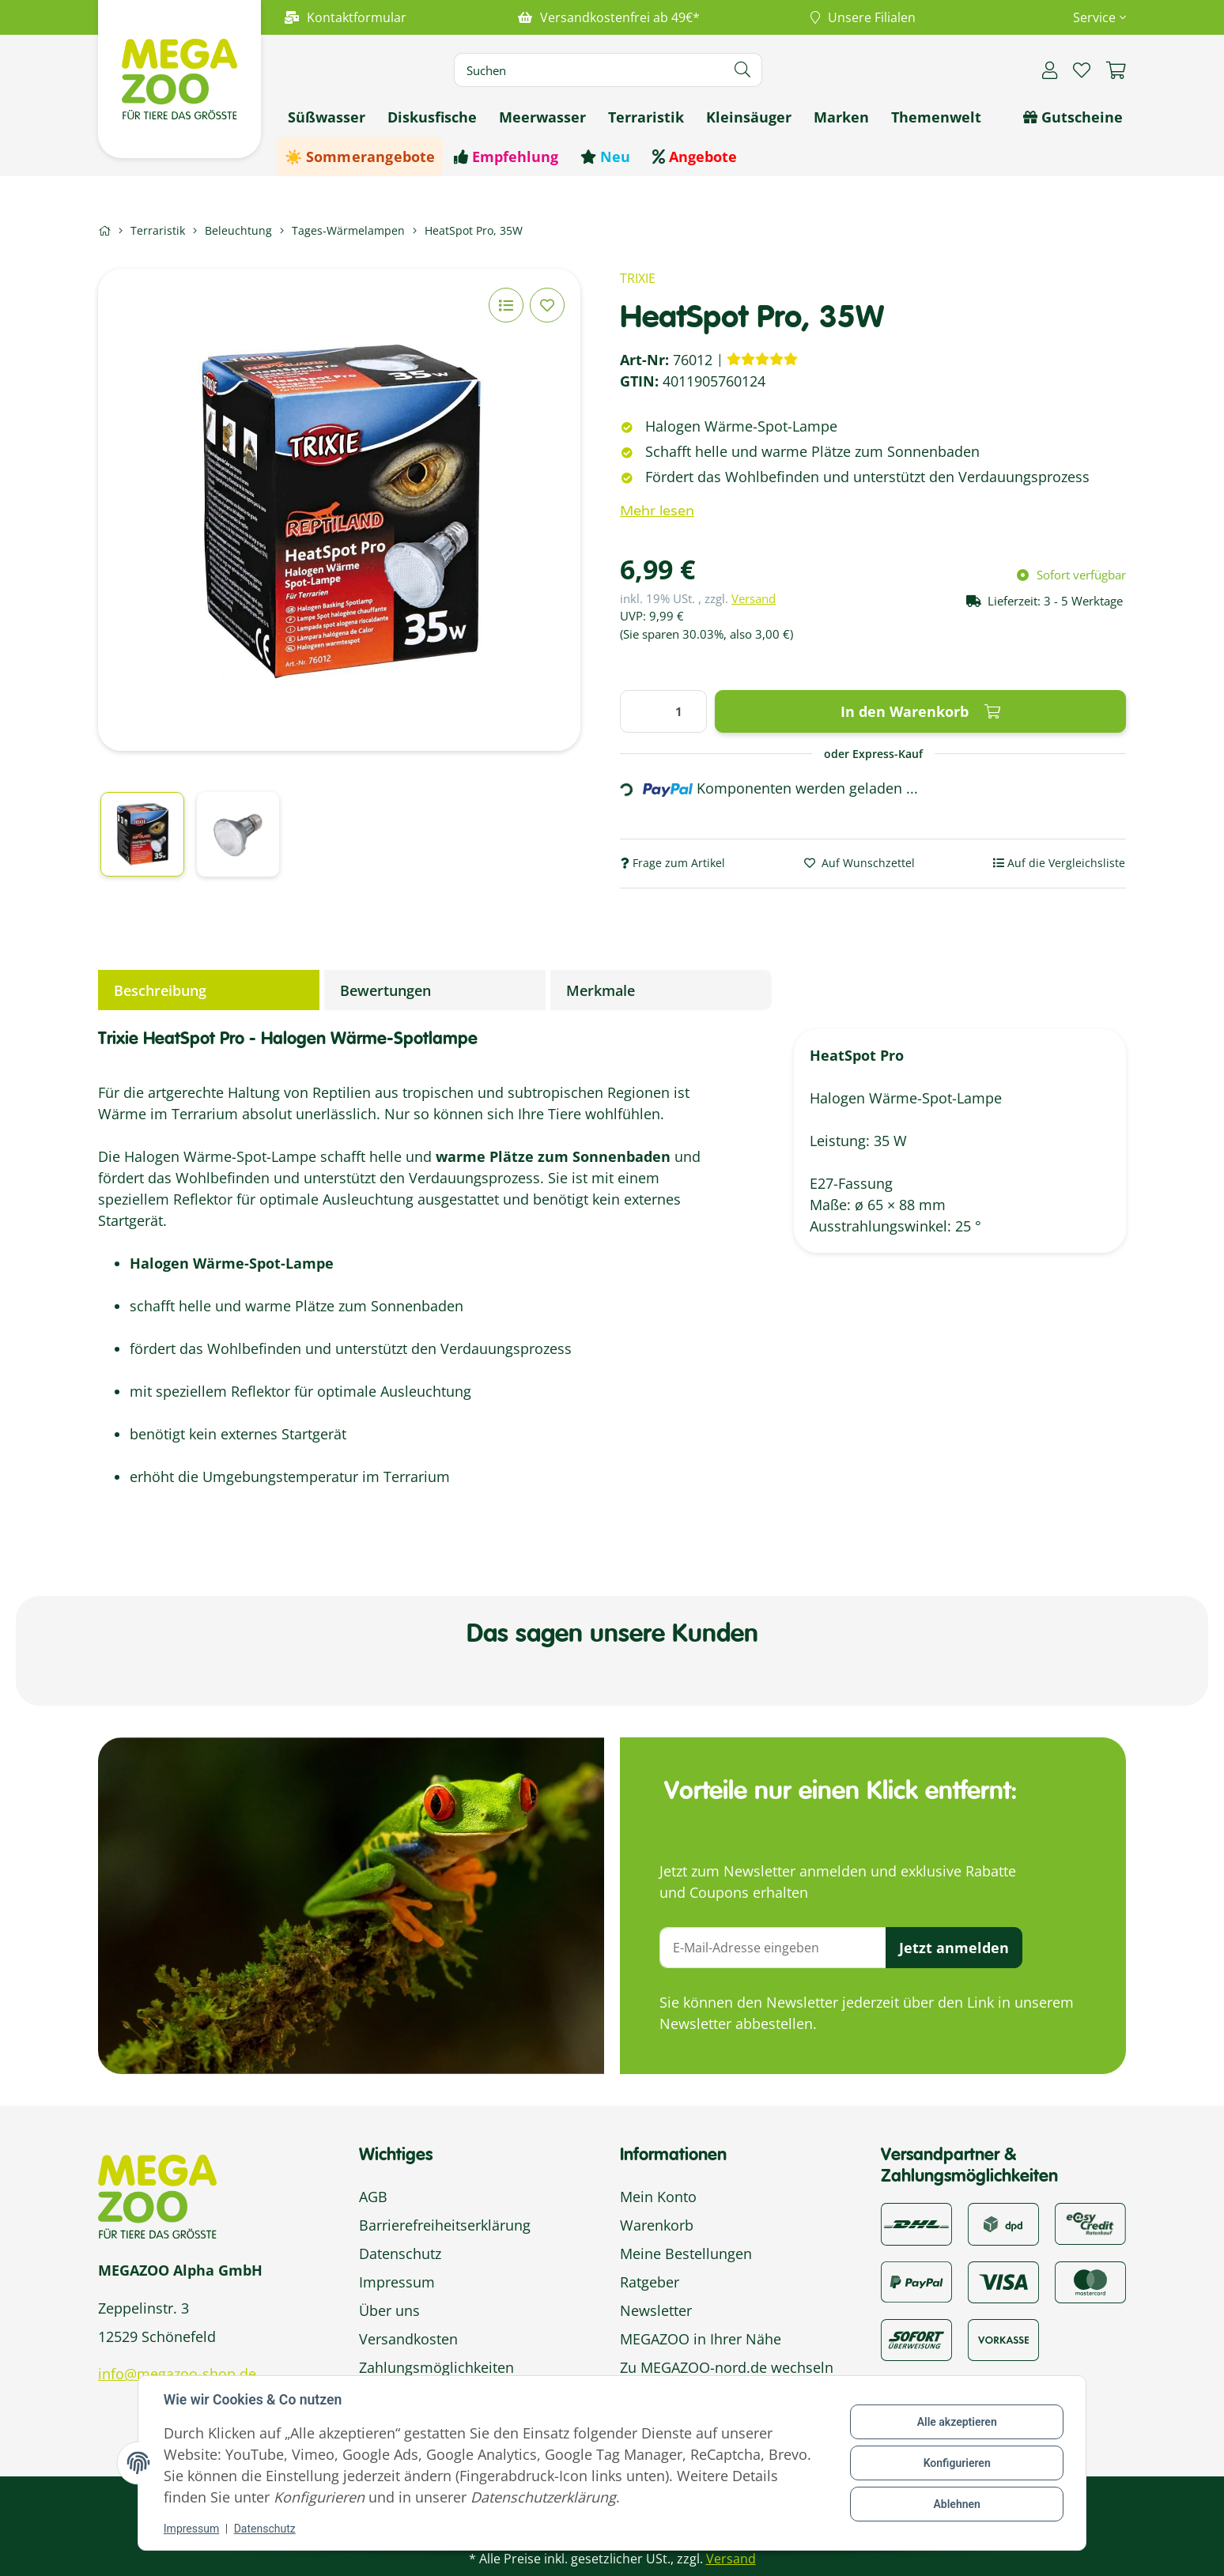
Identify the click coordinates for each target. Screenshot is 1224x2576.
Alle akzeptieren (956, 2422)
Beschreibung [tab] (160, 990)
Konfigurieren (956, 2463)
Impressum (191, 2528)
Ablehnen (956, 2504)
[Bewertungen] (762, 359)
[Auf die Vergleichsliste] (506, 305)
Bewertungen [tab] (385, 990)
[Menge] (663, 711)
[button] (1093, 17)
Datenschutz (265, 2528)
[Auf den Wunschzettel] (547, 305)
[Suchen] (589, 70)
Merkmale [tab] (600, 990)
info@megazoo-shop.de (177, 2373)
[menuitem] (326, 117)
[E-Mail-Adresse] (772, 1947)
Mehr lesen (657, 510)
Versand (753, 598)
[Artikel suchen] (742, 70)
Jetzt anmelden (954, 1947)
